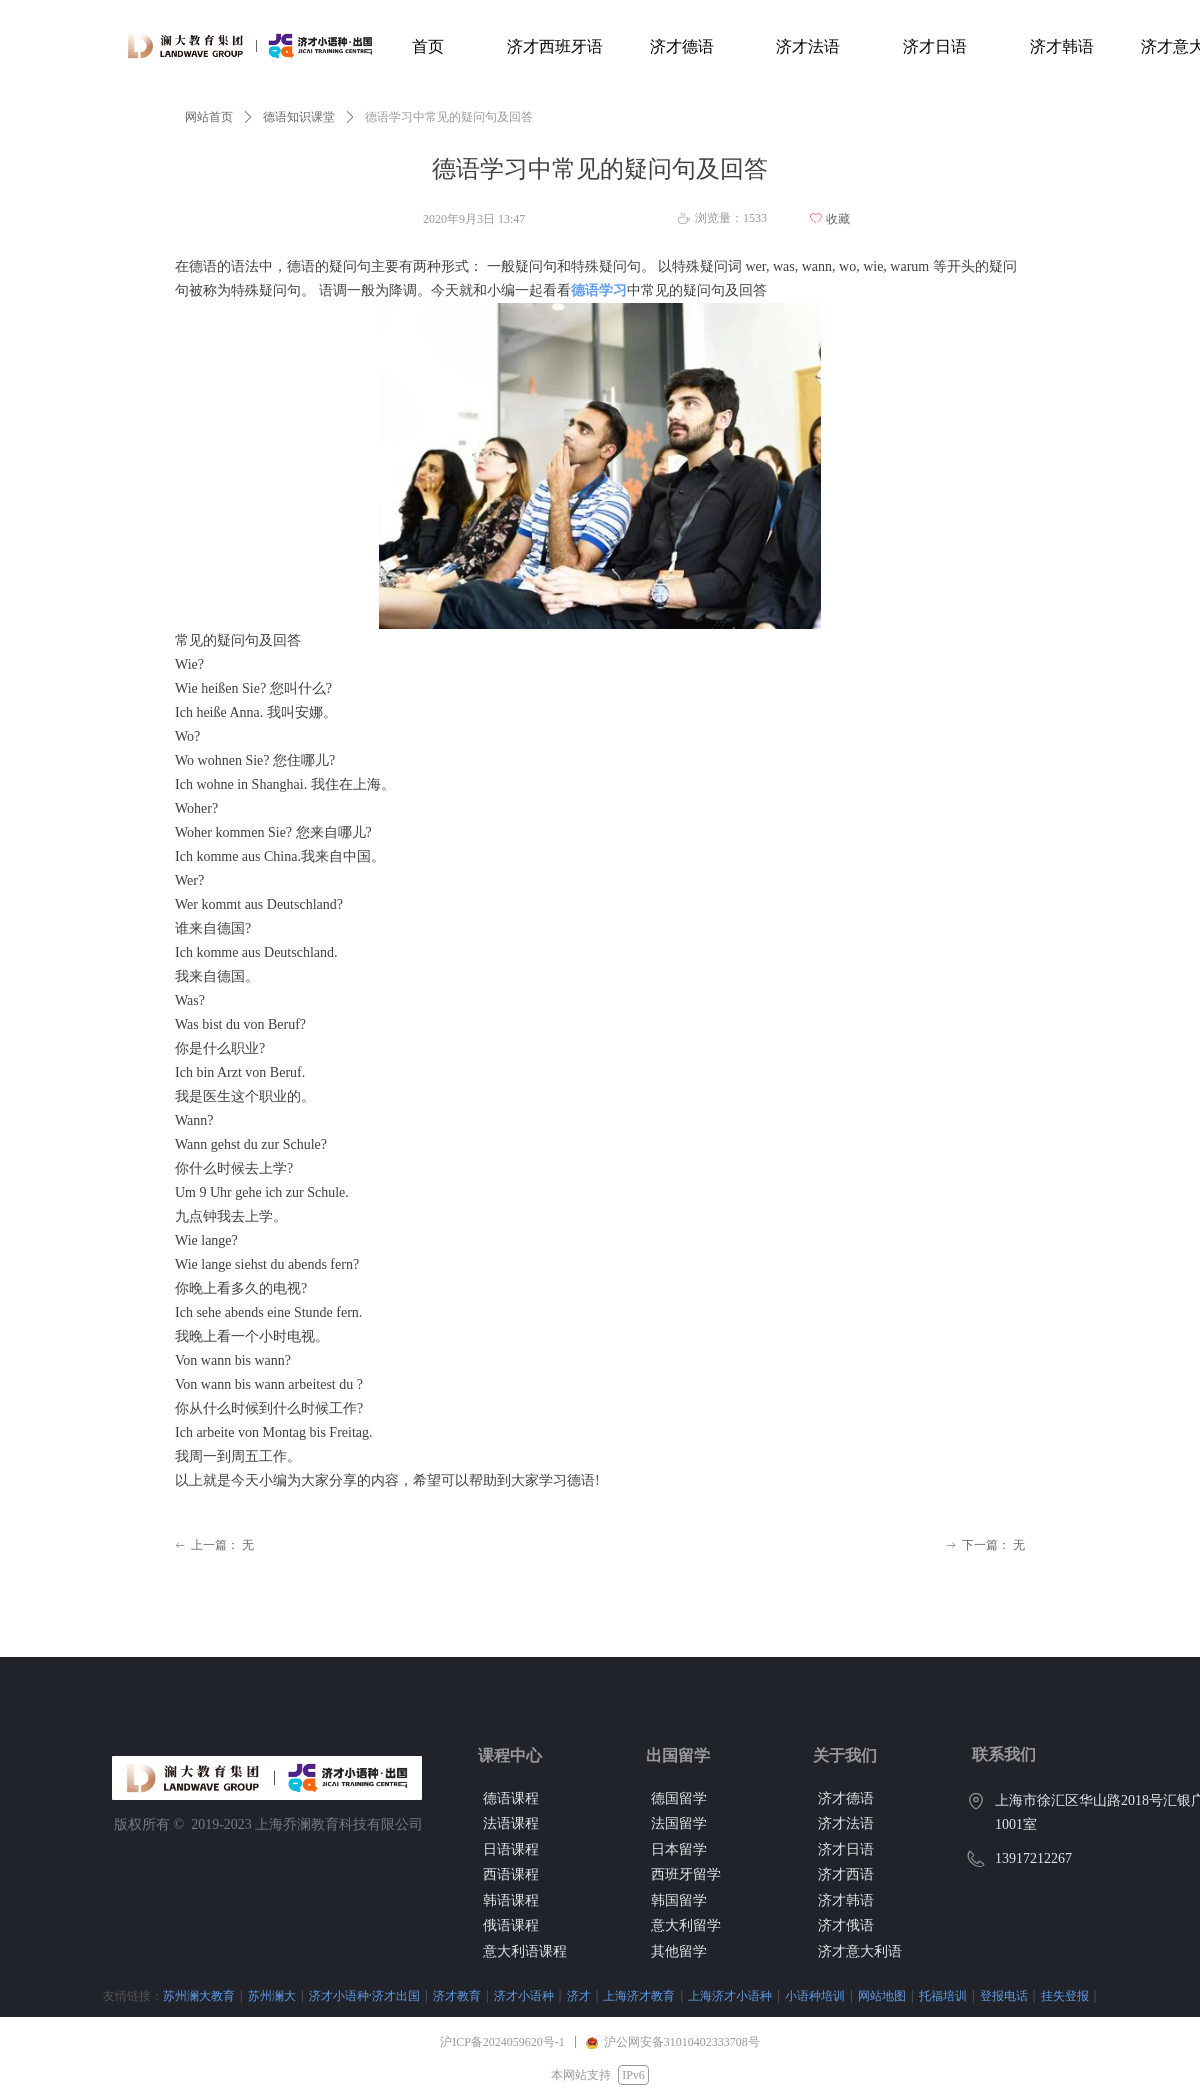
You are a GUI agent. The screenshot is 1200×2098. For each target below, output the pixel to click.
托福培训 (943, 1995)
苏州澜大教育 (199, 1995)
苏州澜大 (272, 1995)
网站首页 (209, 117)
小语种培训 (815, 1995)
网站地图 (882, 1995)
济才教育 (457, 1995)
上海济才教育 (639, 1995)
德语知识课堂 (299, 117)
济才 (579, 1995)
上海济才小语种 (730, 1995)
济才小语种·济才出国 (364, 1995)
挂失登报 (1065, 1995)
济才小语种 (524, 1995)
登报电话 (1004, 1995)
